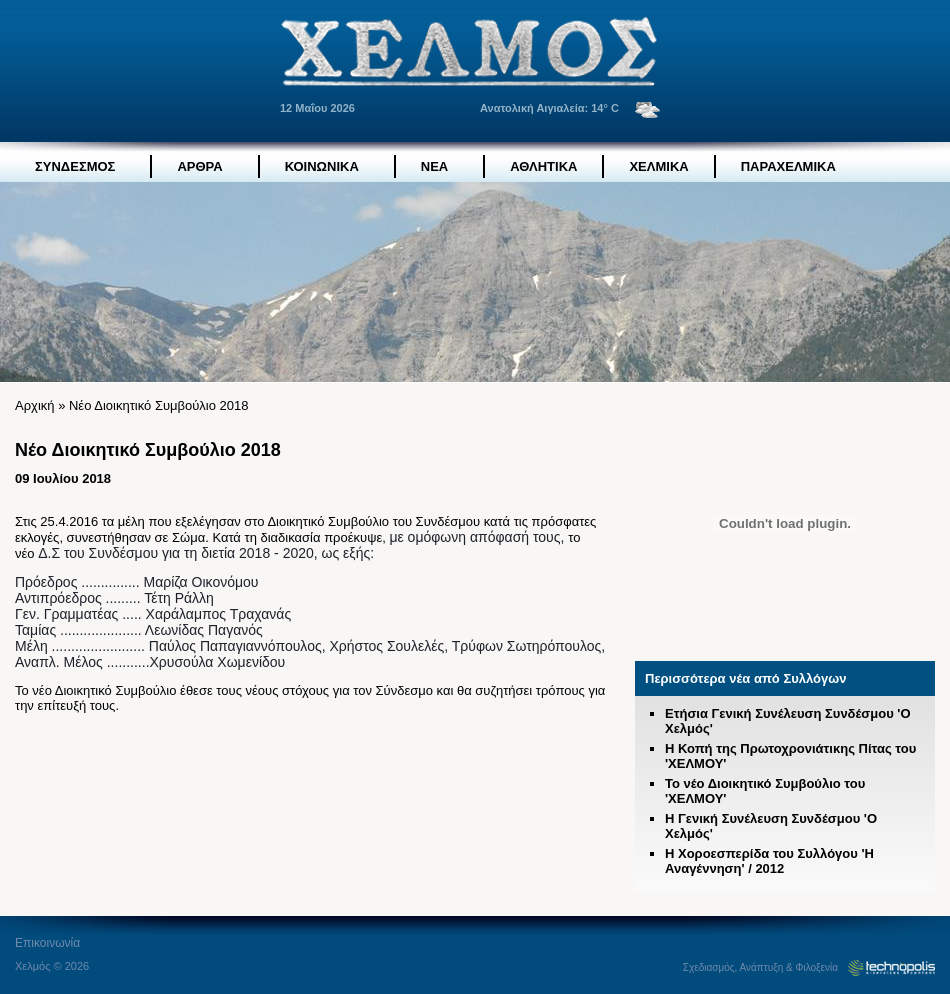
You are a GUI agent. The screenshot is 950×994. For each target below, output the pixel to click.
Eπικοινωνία (47, 943)
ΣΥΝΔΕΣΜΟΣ (75, 166)
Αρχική (35, 405)
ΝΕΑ (434, 166)
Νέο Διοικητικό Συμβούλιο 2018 (159, 405)
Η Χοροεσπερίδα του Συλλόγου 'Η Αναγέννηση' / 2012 (769, 861)
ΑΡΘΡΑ (199, 166)
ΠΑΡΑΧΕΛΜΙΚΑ (788, 166)
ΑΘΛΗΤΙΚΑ (543, 166)
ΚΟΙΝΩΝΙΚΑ (322, 166)
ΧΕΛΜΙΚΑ (658, 166)
